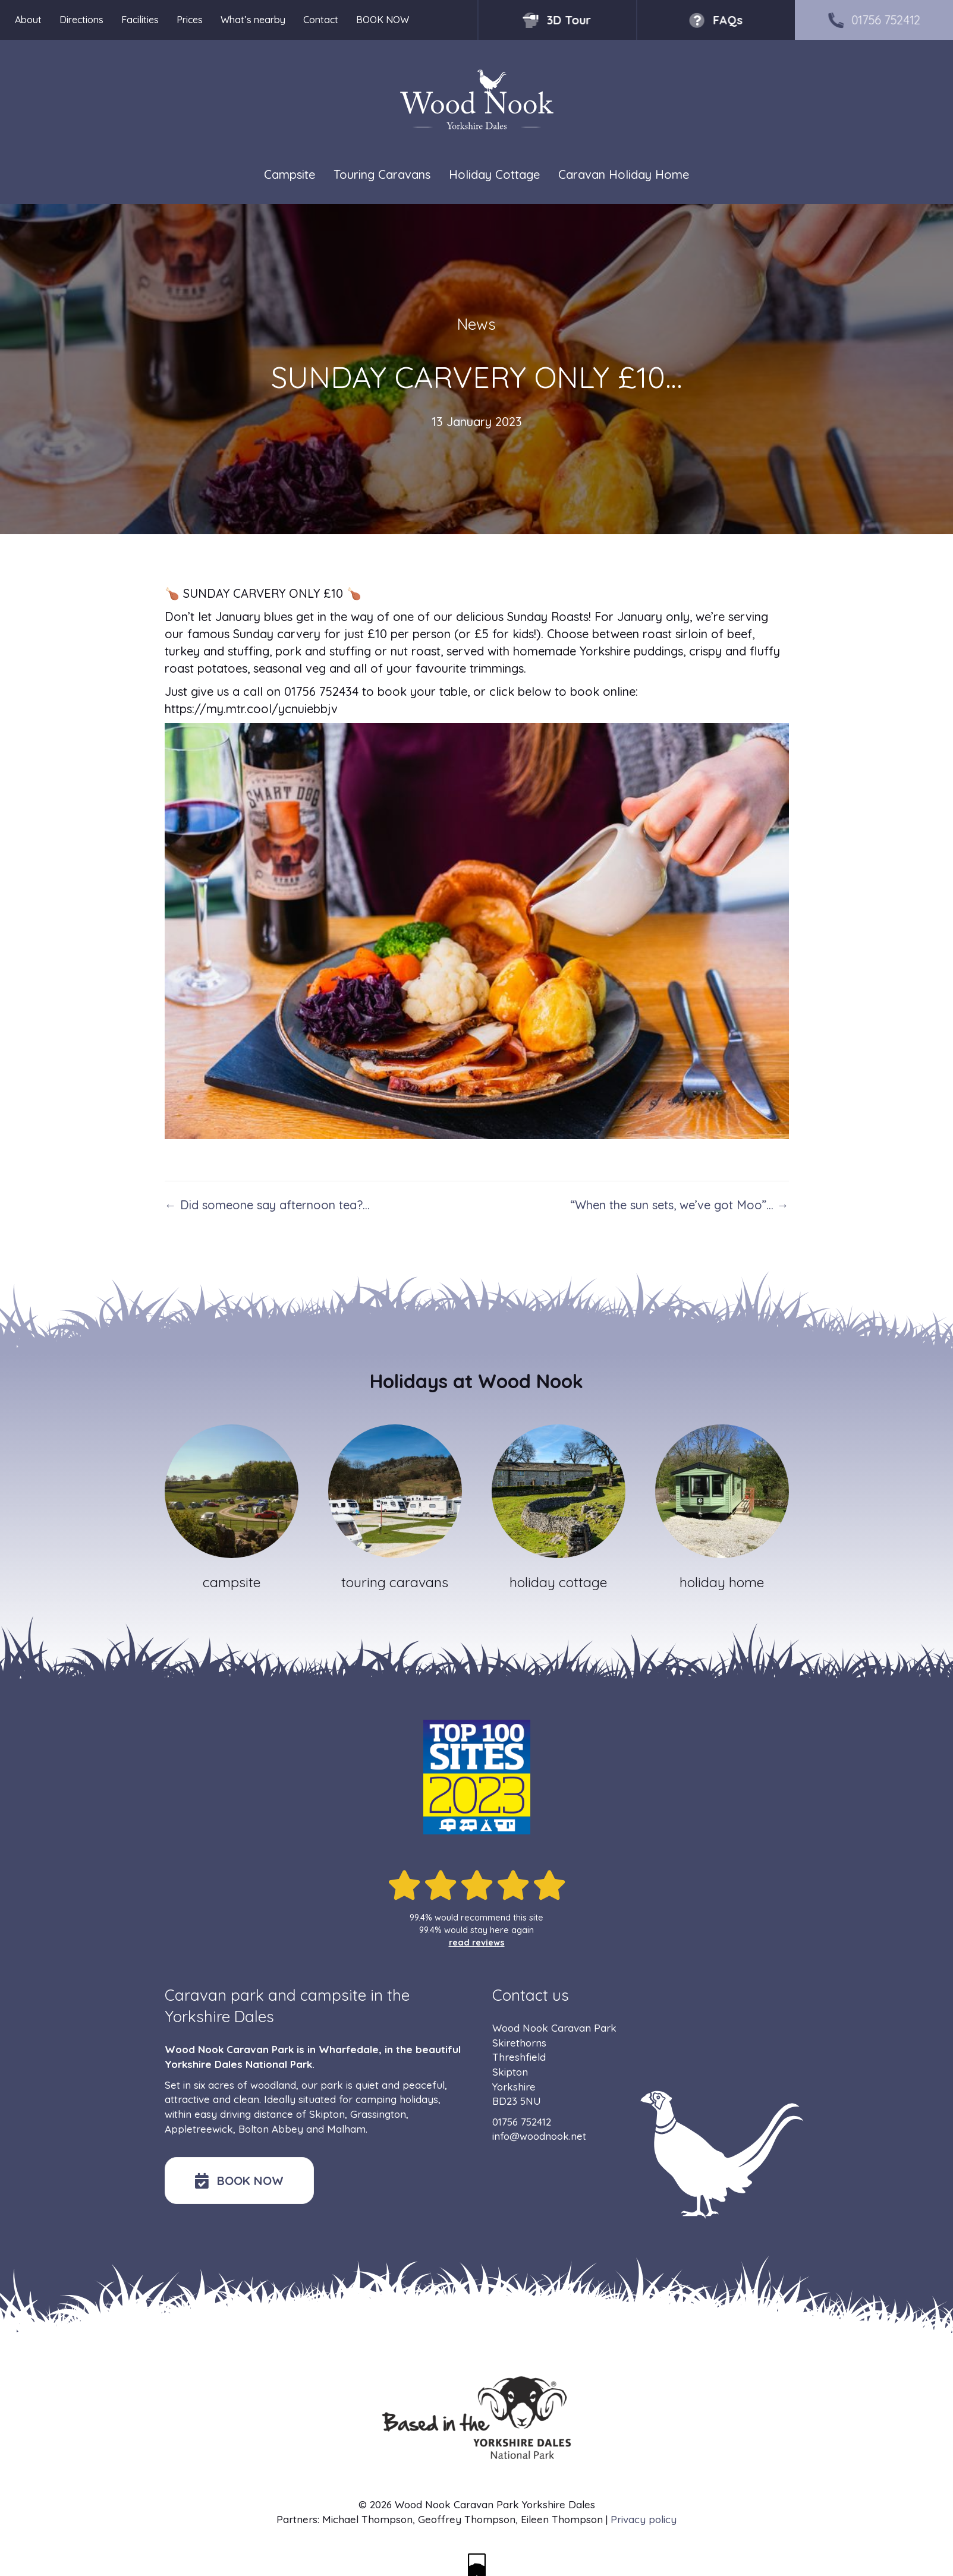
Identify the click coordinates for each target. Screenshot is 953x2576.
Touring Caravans (382, 174)
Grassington (378, 2114)
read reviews (477, 1942)
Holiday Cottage (494, 174)
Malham (346, 2129)
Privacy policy (644, 2519)
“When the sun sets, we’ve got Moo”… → (679, 1204)
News (476, 324)
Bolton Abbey (270, 2129)
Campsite (289, 174)
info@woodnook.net (539, 2136)
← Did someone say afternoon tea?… (267, 1204)
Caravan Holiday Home (623, 174)
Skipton (327, 2114)
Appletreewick (199, 2129)
